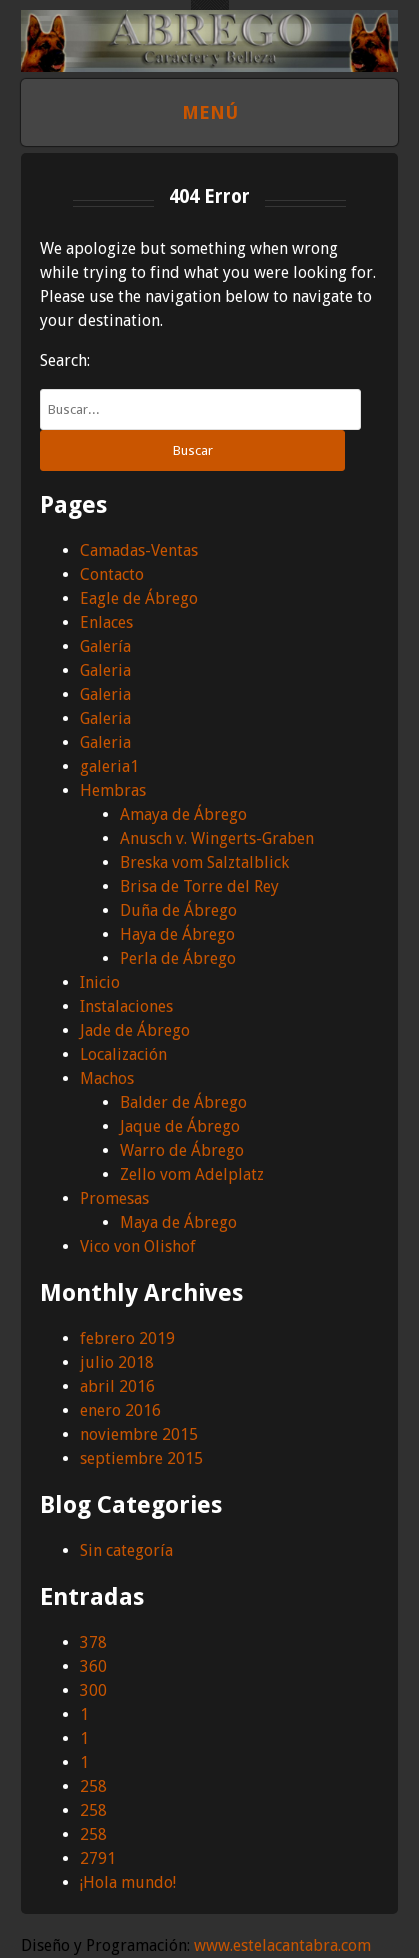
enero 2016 (120, 1410)
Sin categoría (126, 1550)
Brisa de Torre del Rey (199, 886)
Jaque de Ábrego (180, 1126)
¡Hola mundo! (128, 1882)
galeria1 (109, 766)
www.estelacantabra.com (282, 1945)
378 (93, 1642)
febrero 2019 (127, 1338)
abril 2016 (117, 1386)
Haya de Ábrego (177, 934)
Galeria (105, 670)
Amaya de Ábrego (183, 814)
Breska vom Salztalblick (204, 862)
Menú (210, 112)
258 (93, 1786)
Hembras (113, 790)
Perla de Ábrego (178, 958)
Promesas (114, 1198)
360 (93, 1666)
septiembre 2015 (141, 1458)
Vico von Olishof (138, 1246)
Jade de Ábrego (135, 1030)
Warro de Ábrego (182, 1150)
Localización (123, 1054)
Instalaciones (126, 1006)
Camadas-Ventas (139, 550)
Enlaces (106, 622)
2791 (98, 1858)
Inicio (100, 982)
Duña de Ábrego (178, 910)
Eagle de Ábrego (139, 598)
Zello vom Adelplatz (192, 1174)
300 (93, 1690)
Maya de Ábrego (178, 1222)
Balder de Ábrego (183, 1102)
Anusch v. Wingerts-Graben (217, 838)
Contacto (112, 574)
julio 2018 (117, 1362)
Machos (107, 1078)
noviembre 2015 (139, 1434)
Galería (105, 646)
